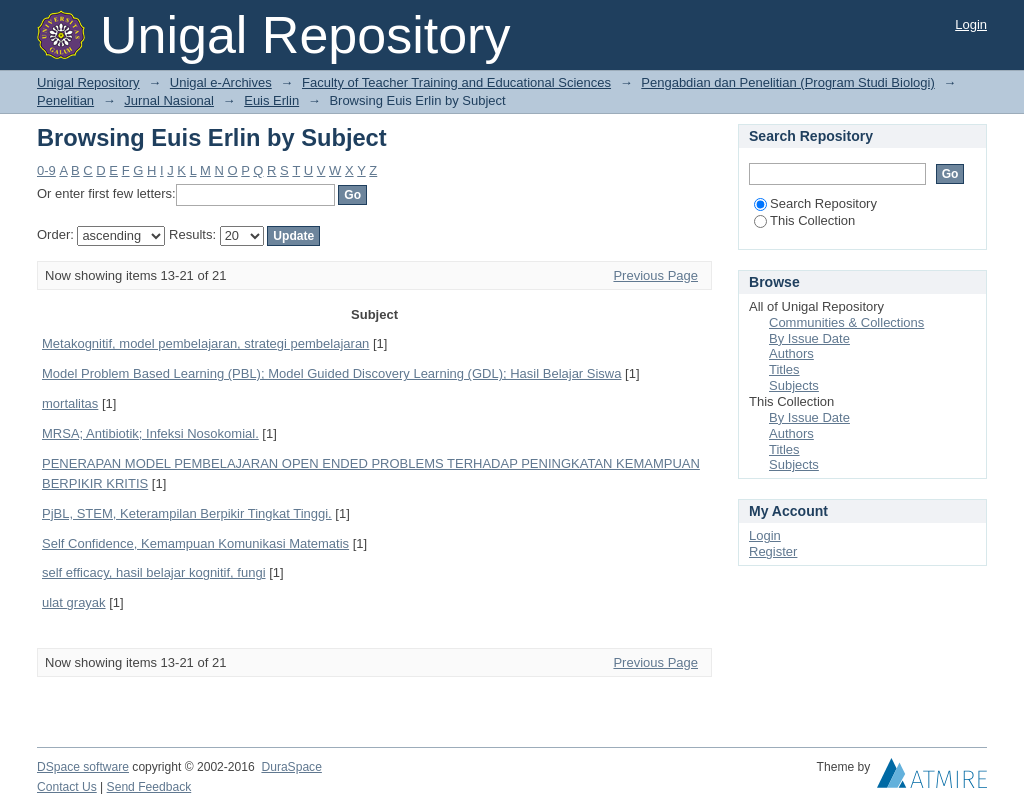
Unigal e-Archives (221, 82)
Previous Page (655, 275)
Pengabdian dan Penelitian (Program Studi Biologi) (787, 82)
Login (971, 24)
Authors (791, 353)
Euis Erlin (271, 100)
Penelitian (65, 100)
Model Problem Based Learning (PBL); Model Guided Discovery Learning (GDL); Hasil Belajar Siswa (331, 373)
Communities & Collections (846, 322)
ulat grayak (74, 602)
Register (773, 551)
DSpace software (83, 767)
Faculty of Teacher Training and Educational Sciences (456, 82)
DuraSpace (291, 767)
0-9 (46, 170)
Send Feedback (149, 787)
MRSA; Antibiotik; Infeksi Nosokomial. (150, 433)
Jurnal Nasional (169, 100)
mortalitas (70, 403)
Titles (784, 369)
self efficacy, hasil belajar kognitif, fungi (154, 572)
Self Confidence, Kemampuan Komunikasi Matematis (195, 543)
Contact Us (67, 787)
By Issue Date (809, 338)
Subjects (794, 385)
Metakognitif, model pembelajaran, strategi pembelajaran (205, 343)
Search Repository (815, 203)
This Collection (804, 220)
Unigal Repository (88, 82)
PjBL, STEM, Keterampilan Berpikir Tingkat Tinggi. (187, 513)
